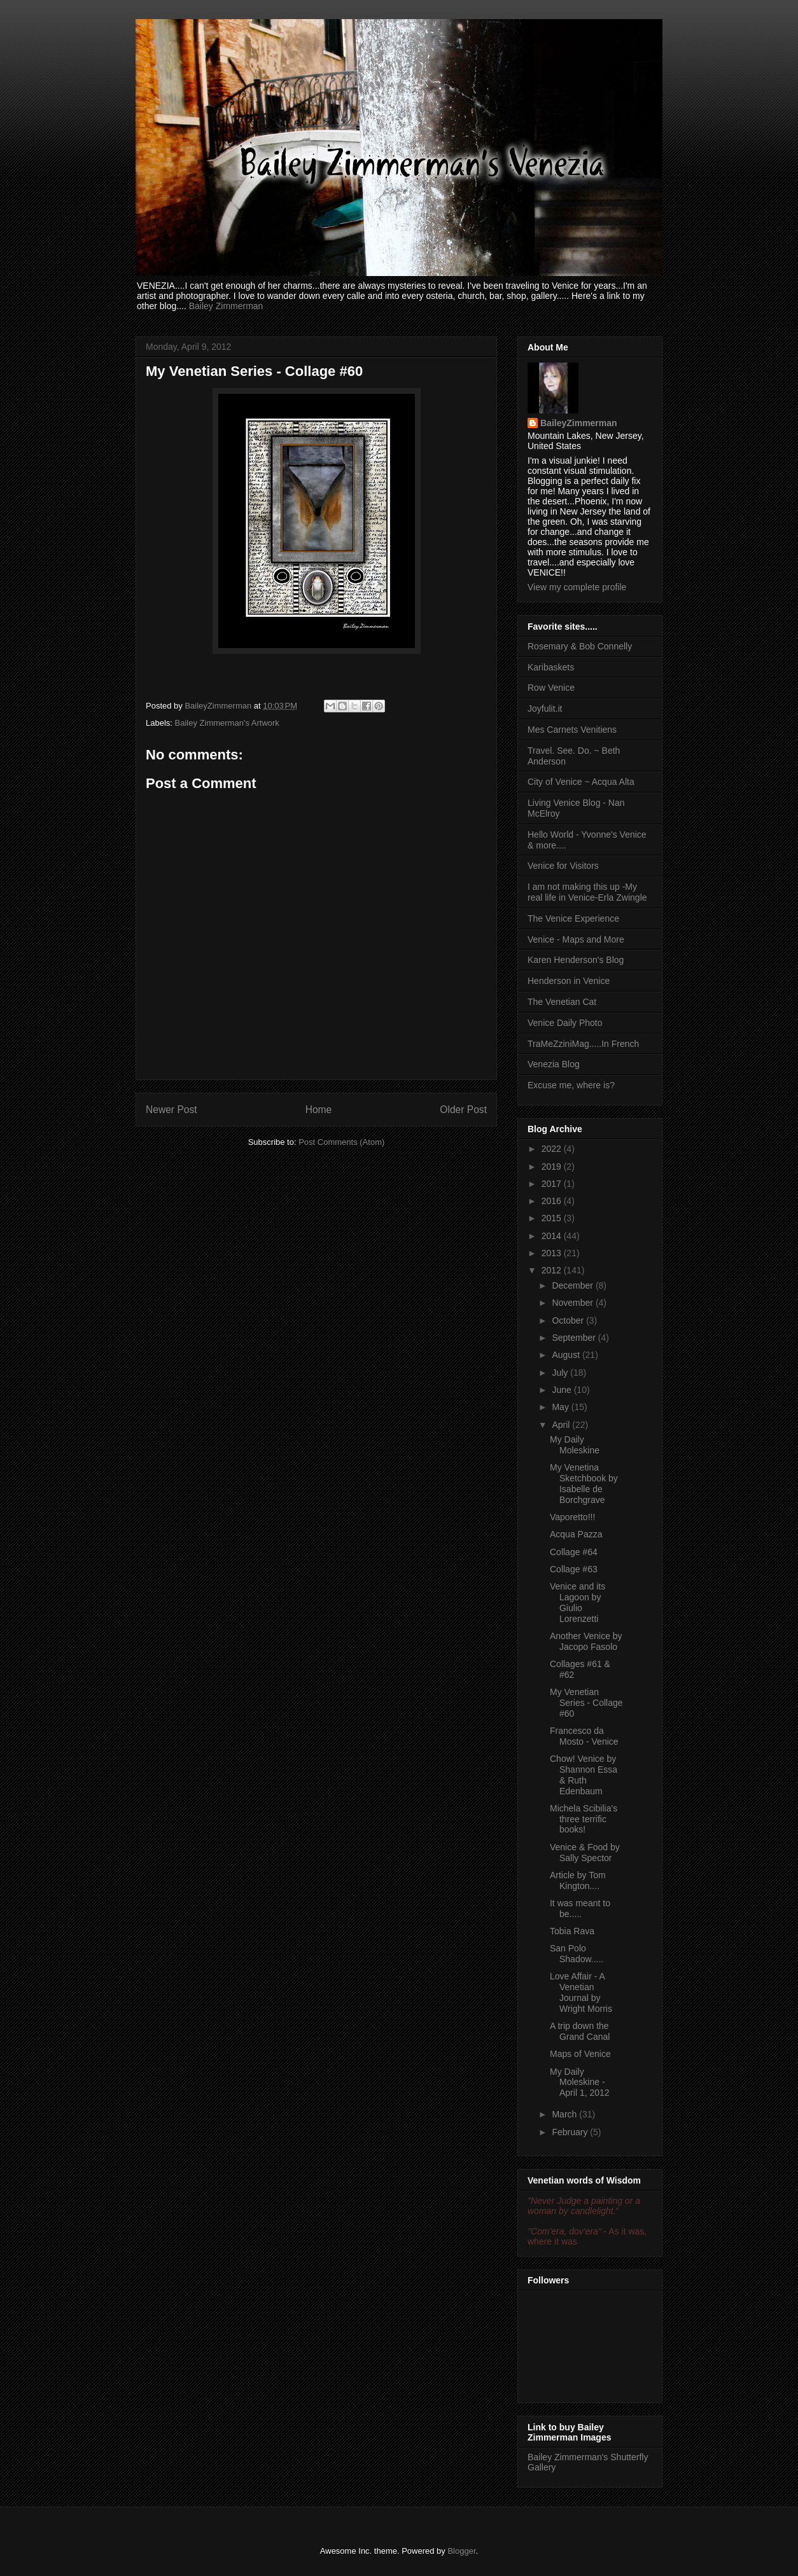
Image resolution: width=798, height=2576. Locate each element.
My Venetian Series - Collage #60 (586, 1703)
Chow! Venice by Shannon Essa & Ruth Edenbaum (583, 1775)
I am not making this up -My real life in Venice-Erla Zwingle (587, 892)
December (573, 1285)
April (562, 1425)
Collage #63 (574, 1569)
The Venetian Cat (562, 1002)
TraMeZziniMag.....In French (583, 1044)
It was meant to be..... (580, 1908)
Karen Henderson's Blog (576, 960)
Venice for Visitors (563, 866)
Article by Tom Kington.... (578, 1880)
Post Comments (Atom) (341, 1142)
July (561, 1373)
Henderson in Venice (569, 981)
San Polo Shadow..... (576, 1953)
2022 (553, 1149)
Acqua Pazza (576, 1534)
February (571, 2132)
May (561, 1407)
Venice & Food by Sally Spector (585, 1852)
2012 (553, 1270)
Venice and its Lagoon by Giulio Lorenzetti (577, 1602)
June (562, 1390)
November (573, 1303)
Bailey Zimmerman (226, 306)
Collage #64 (574, 1552)
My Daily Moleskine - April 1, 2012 (580, 2082)
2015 (553, 1218)
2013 (553, 1253)
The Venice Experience (573, 918)
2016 (553, 1201)
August (567, 1355)
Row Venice (551, 687)
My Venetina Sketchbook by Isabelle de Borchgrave (584, 1483)
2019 (553, 1166)
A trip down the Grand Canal (580, 2031)
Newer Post (171, 1109)
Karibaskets (551, 667)
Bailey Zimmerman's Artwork (227, 723)
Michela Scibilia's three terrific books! (583, 1819)
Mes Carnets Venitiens (572, 729)
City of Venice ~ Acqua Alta (581, 782)
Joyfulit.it (545, 708)
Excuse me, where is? (571, 1085)
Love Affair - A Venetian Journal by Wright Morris (581, 1992)
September (575, 1338)
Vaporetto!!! (572, 1517)
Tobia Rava (572, 1931)
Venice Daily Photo (565, 1023)
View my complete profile (577, 587)
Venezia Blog (554, 1064)
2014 (553, 1236)
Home (318, 1109)
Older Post (463, 1109)
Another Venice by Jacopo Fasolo (586, 1641)
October (569, 1320)
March (565, 2114)
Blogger (461, 2551)
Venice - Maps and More (576, 939)
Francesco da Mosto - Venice (584, 1736)
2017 (553, 1184)
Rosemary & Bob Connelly (580, 646)
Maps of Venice (580, 2054)
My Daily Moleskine (574, 1444)
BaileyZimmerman (578, 423)
